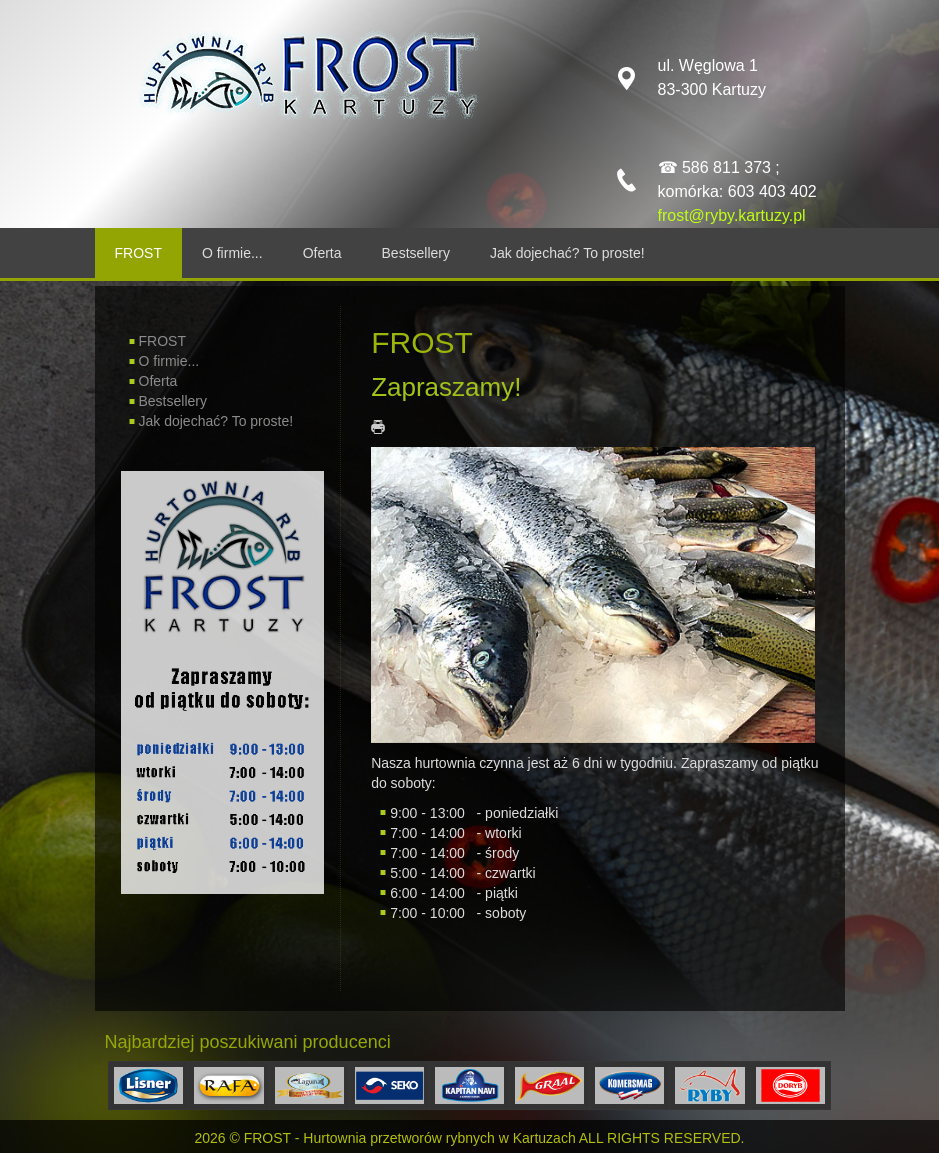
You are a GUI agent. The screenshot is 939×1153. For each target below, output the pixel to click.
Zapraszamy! (446, 387)
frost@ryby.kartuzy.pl (732, 215)
